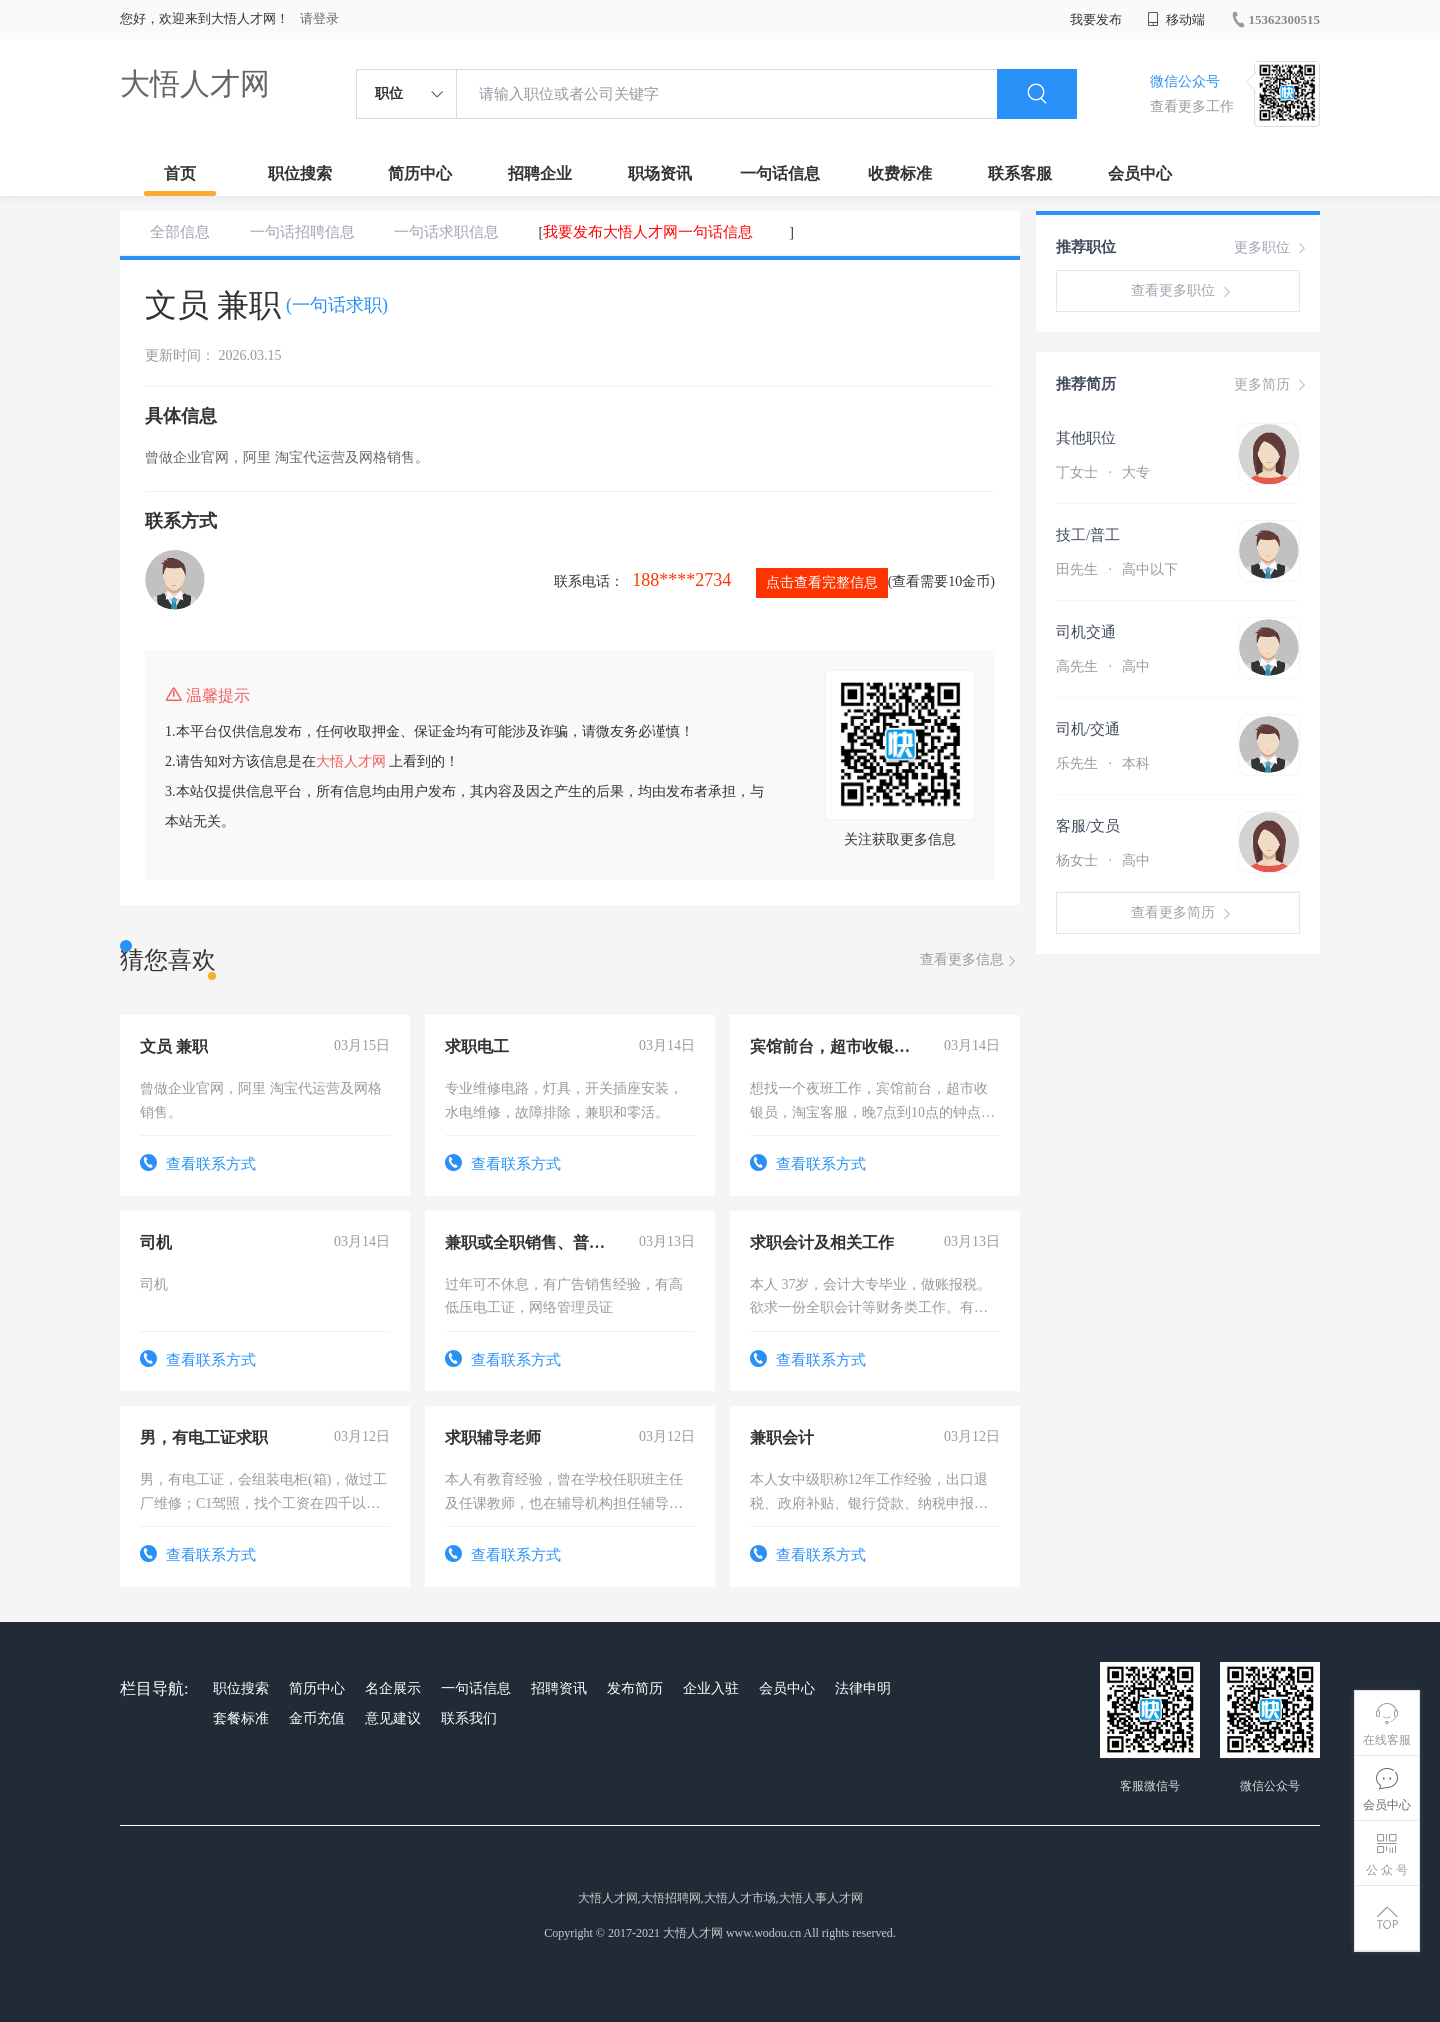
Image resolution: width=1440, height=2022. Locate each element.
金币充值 (317, 1718)
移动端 (1176, 19)
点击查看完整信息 (822, 582)
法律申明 (863, 1688)
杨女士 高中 (1103, 860)
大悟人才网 (195, 83)
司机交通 (1086, 632)
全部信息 (180, 232)
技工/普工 (1088, 535)
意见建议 (393, 1718)
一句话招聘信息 (302, 232)
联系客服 (1020, 173)
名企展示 (393, 1688)
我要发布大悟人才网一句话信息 (648, 232)
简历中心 (420, 173)
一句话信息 (780, 173)
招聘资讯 (559, 1688)
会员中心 (1140, 173)
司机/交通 (1088, 729)
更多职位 (1272, 248)
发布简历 (635, 1688)
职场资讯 (660, 173)
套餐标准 (241, 1718)
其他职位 (1086, 438)
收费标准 (900, 173)
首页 (180, 173)
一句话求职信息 (446, 232)
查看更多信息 (970, 960)
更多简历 (1272, 385)
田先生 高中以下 (1117, 569)
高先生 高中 (1103, 666)
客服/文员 (1088, 826)
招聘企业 (540, 173)
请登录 (319, 18)
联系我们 (469, 1718)
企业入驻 (711, 1688)
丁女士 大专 (1103, 472)
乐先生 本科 (1103, 763)
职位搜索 (300, 173)
